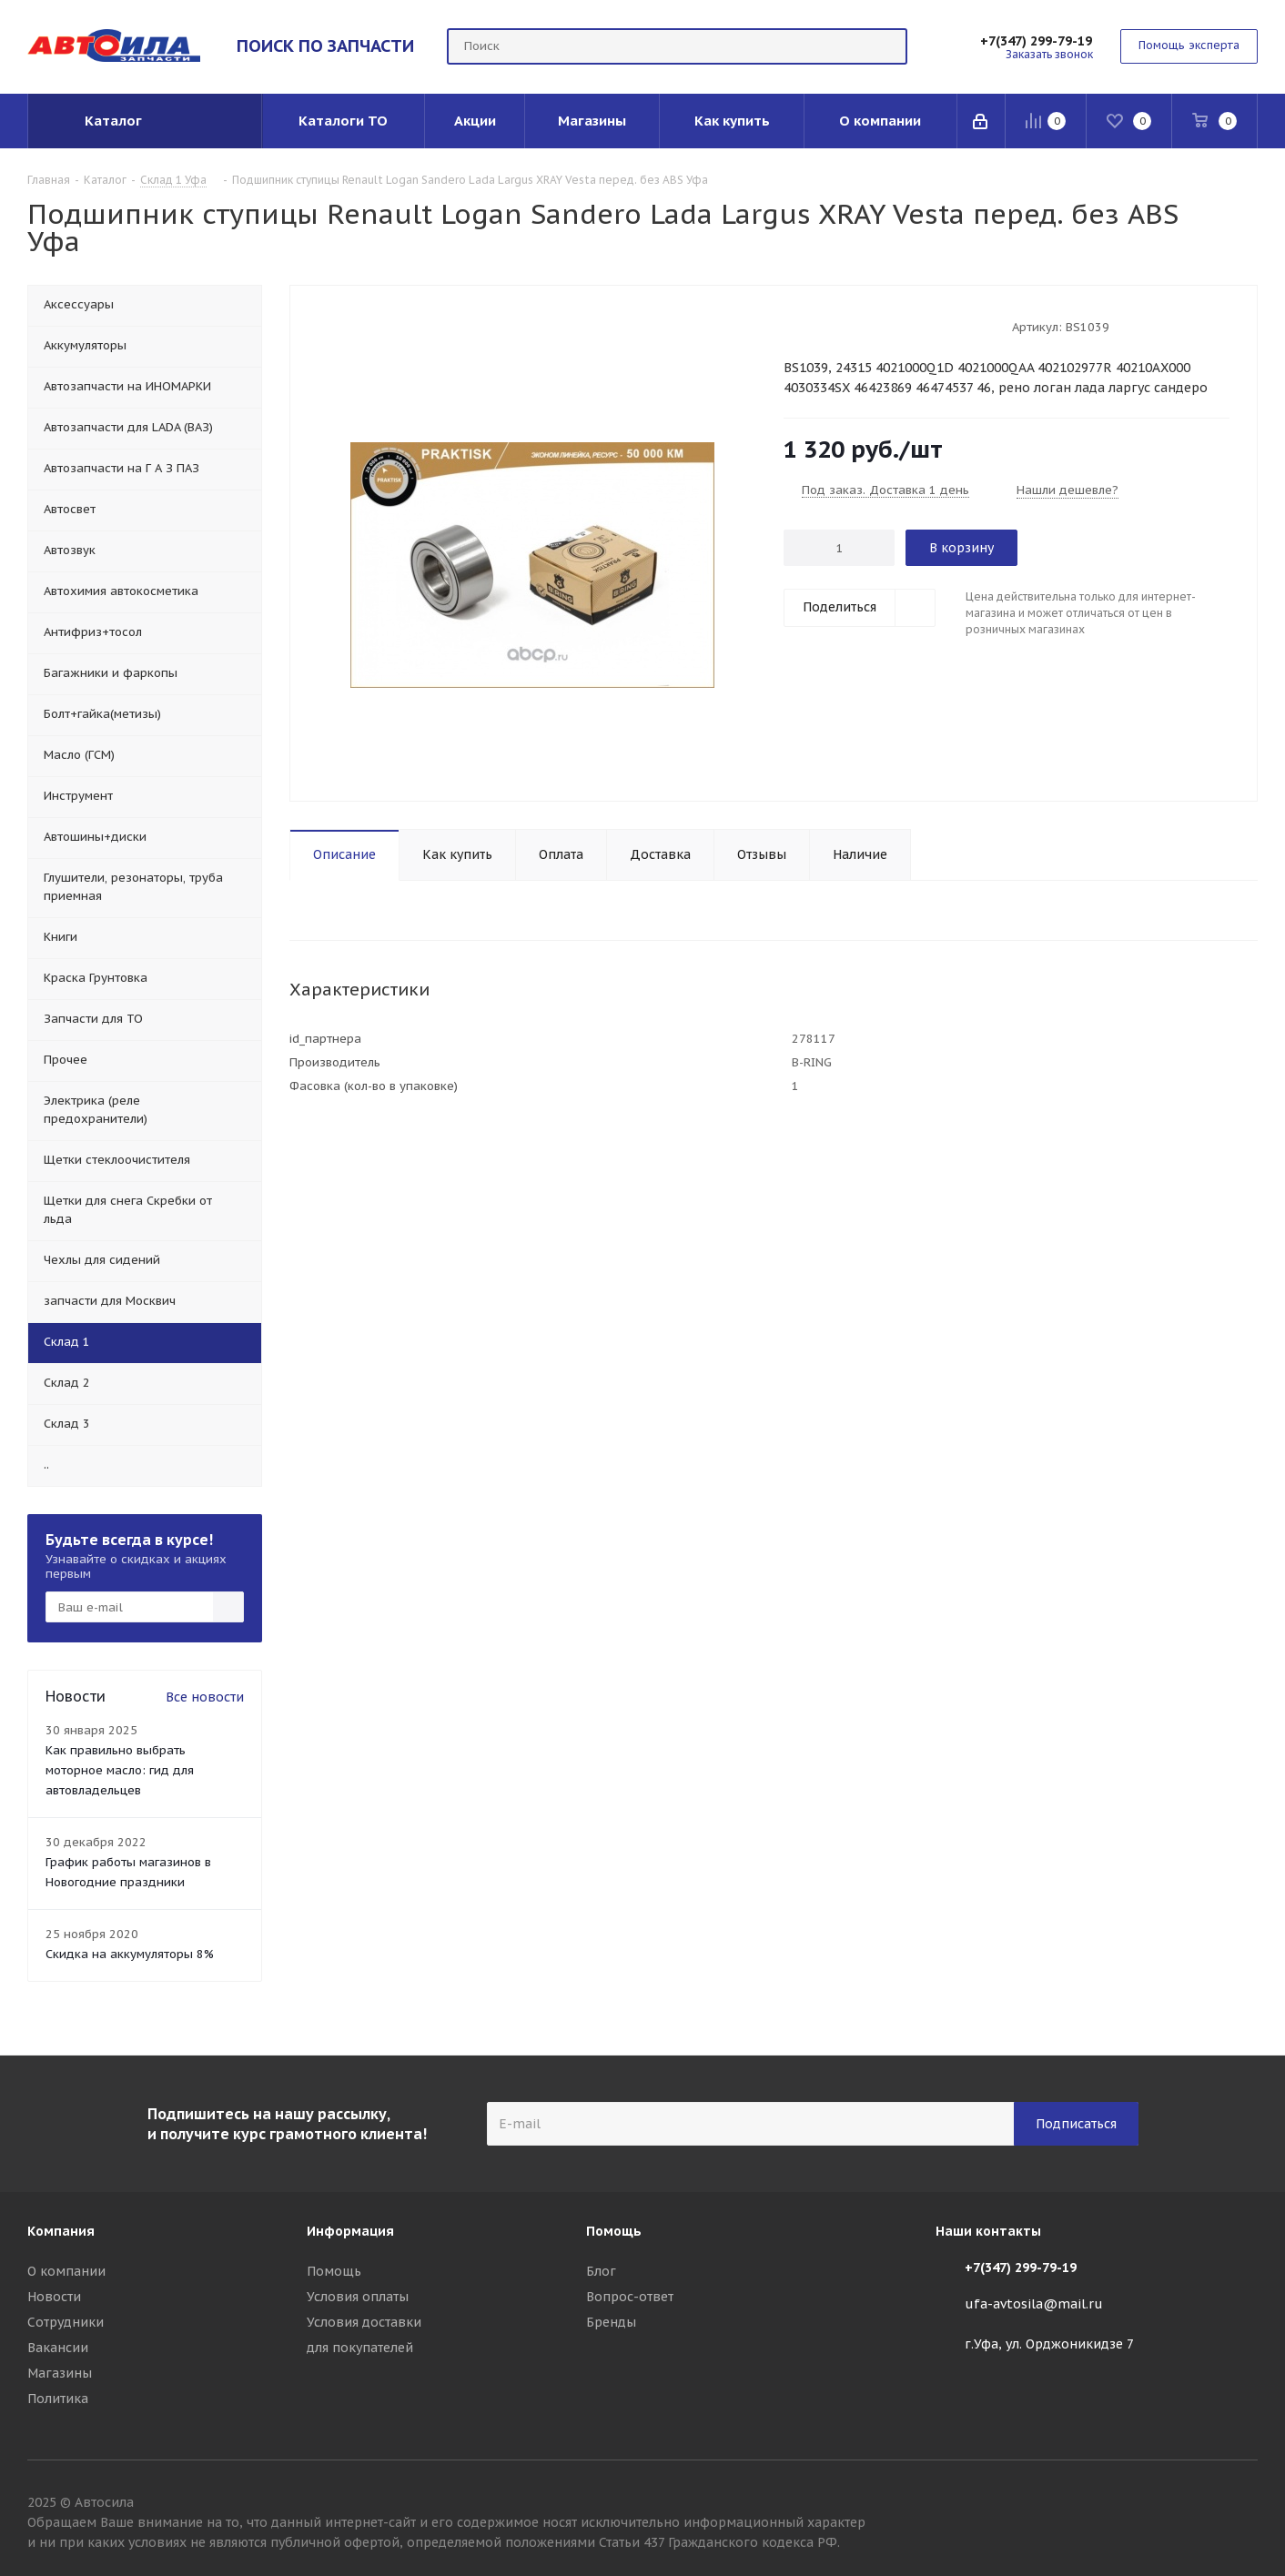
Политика (57, 2398)
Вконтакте (1244, 2505)
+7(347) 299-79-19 (1036, 41)
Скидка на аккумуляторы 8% (130, 1954)
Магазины (59, 2373)
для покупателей (360, 2347)
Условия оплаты (358, 2296)
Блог (601, 2271)
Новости (54, 2296)
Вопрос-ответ (629, 2296)
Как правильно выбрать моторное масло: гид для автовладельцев (120, 1770)
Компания (61, 2231)
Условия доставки (364, 2322)
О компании (66, 2271)
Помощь (334, 2271)
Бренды (611, 2322)
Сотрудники (65, 2322)
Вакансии (57, 2347)
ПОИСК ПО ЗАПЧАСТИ (325, 45)
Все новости (205, 1697)
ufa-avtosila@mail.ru (1034, 2304)
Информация (350, 2231)
